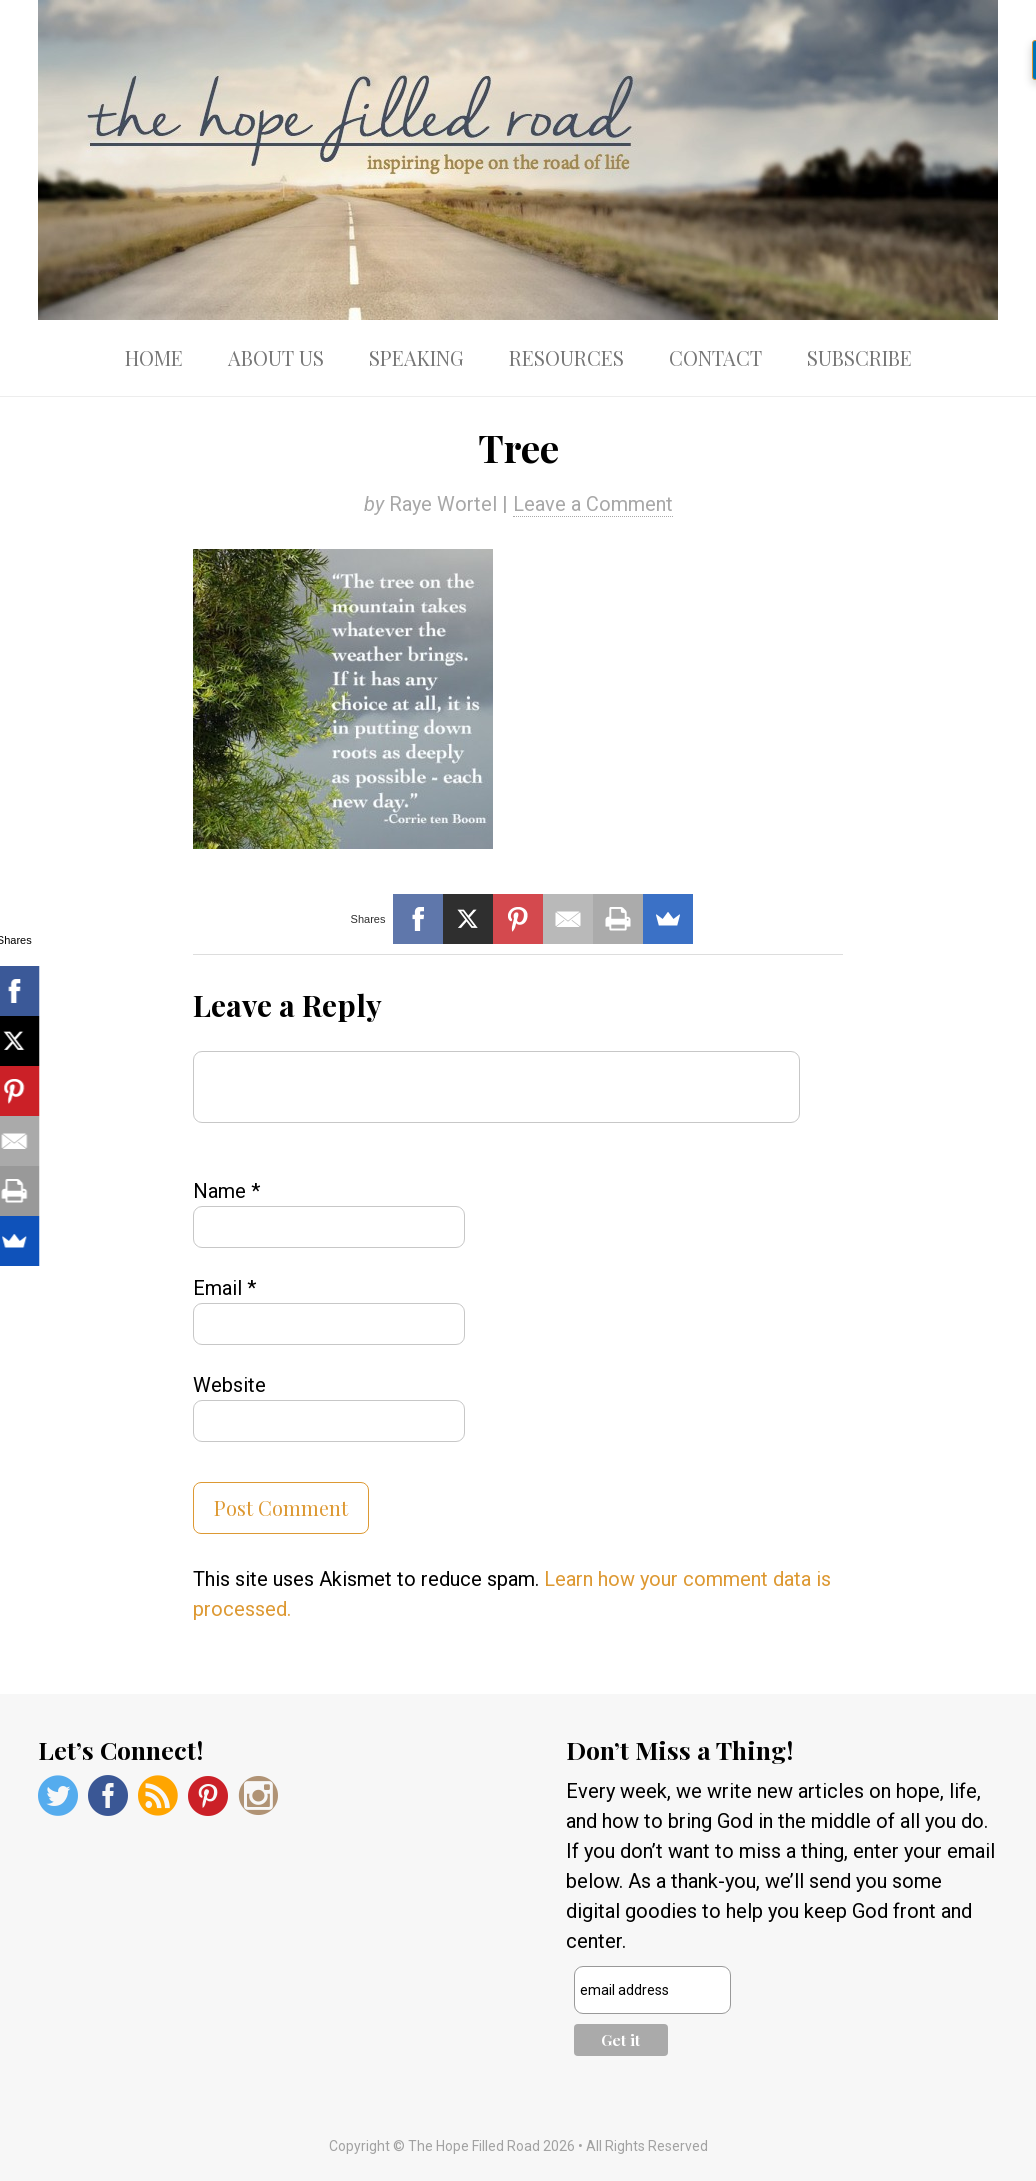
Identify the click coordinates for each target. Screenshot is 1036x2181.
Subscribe (859, 357)
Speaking (416, 357)
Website (229, 1385)
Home (154, 357)
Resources (566, 357)
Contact (715, 357)
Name (226, 1191)
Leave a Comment (593, 504)
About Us (276, 357)
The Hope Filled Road (518, 160)
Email (224, 1288)
